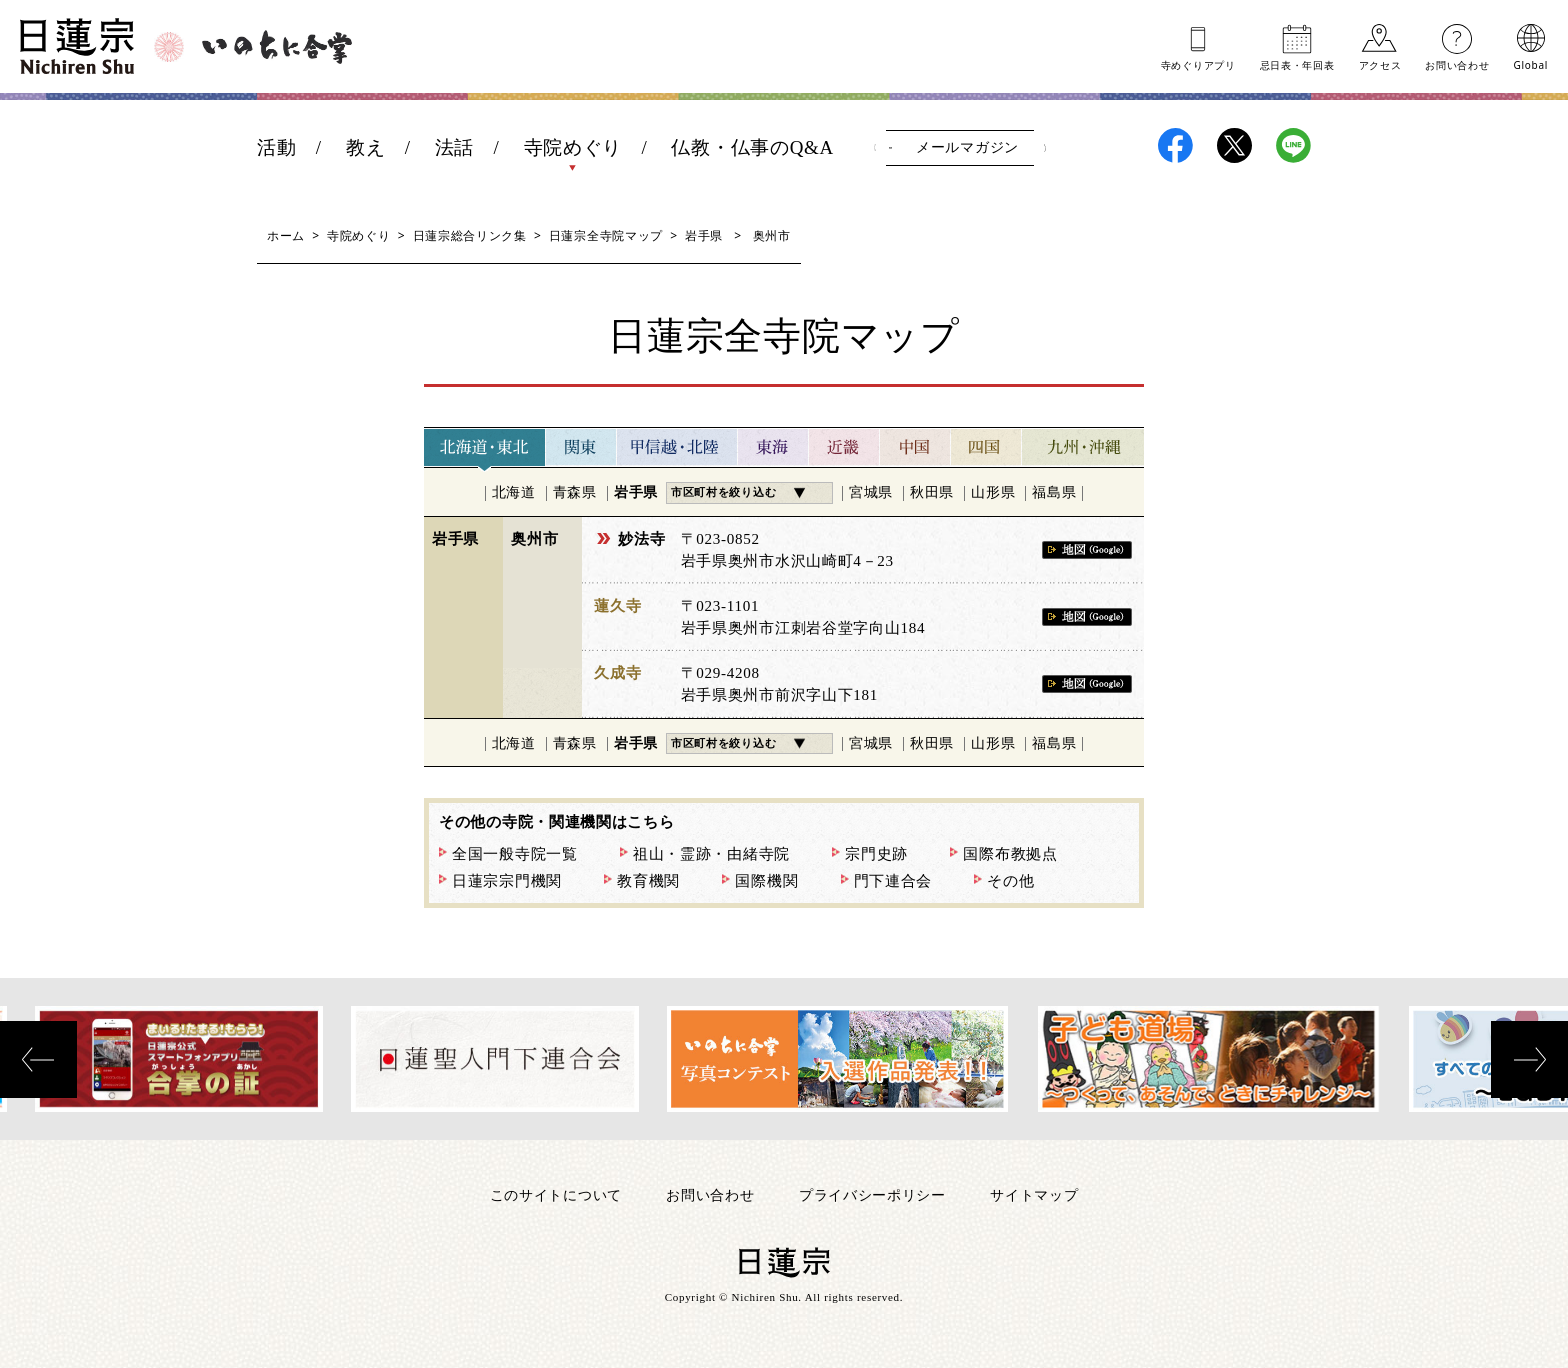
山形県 (993, 492)
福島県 (1054, 492)
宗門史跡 (876, 854)
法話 (454, 147)
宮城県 (871, 492)
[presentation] (38, 1059)
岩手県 (704, 235)
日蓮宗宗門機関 (507, 881)
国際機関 (766, 881)
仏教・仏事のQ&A (752, 147)
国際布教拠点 (1010, 854)
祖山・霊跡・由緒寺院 (711, 854)
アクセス (1380, 64)
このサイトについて (556, 1194)
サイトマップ (1034, 1194)
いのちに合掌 (277, 47)
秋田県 (932, 492)
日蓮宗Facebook (1175, 145)
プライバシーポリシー (872, 1194)
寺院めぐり (573, 147)
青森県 (575, 492)
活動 (276, 147)
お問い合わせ (1457, 64)
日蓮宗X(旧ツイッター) (1234, 145)
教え (365, 147)
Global (1531, 64)
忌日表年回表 (1297, 64)
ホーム (286, 235)
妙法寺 (641, 539)
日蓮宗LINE (1293, 145)
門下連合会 (893, 881)
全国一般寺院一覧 (515, 854)
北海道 (514, 492)
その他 (1010, 881)
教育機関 (648, 881)
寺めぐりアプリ (1198, 64)
